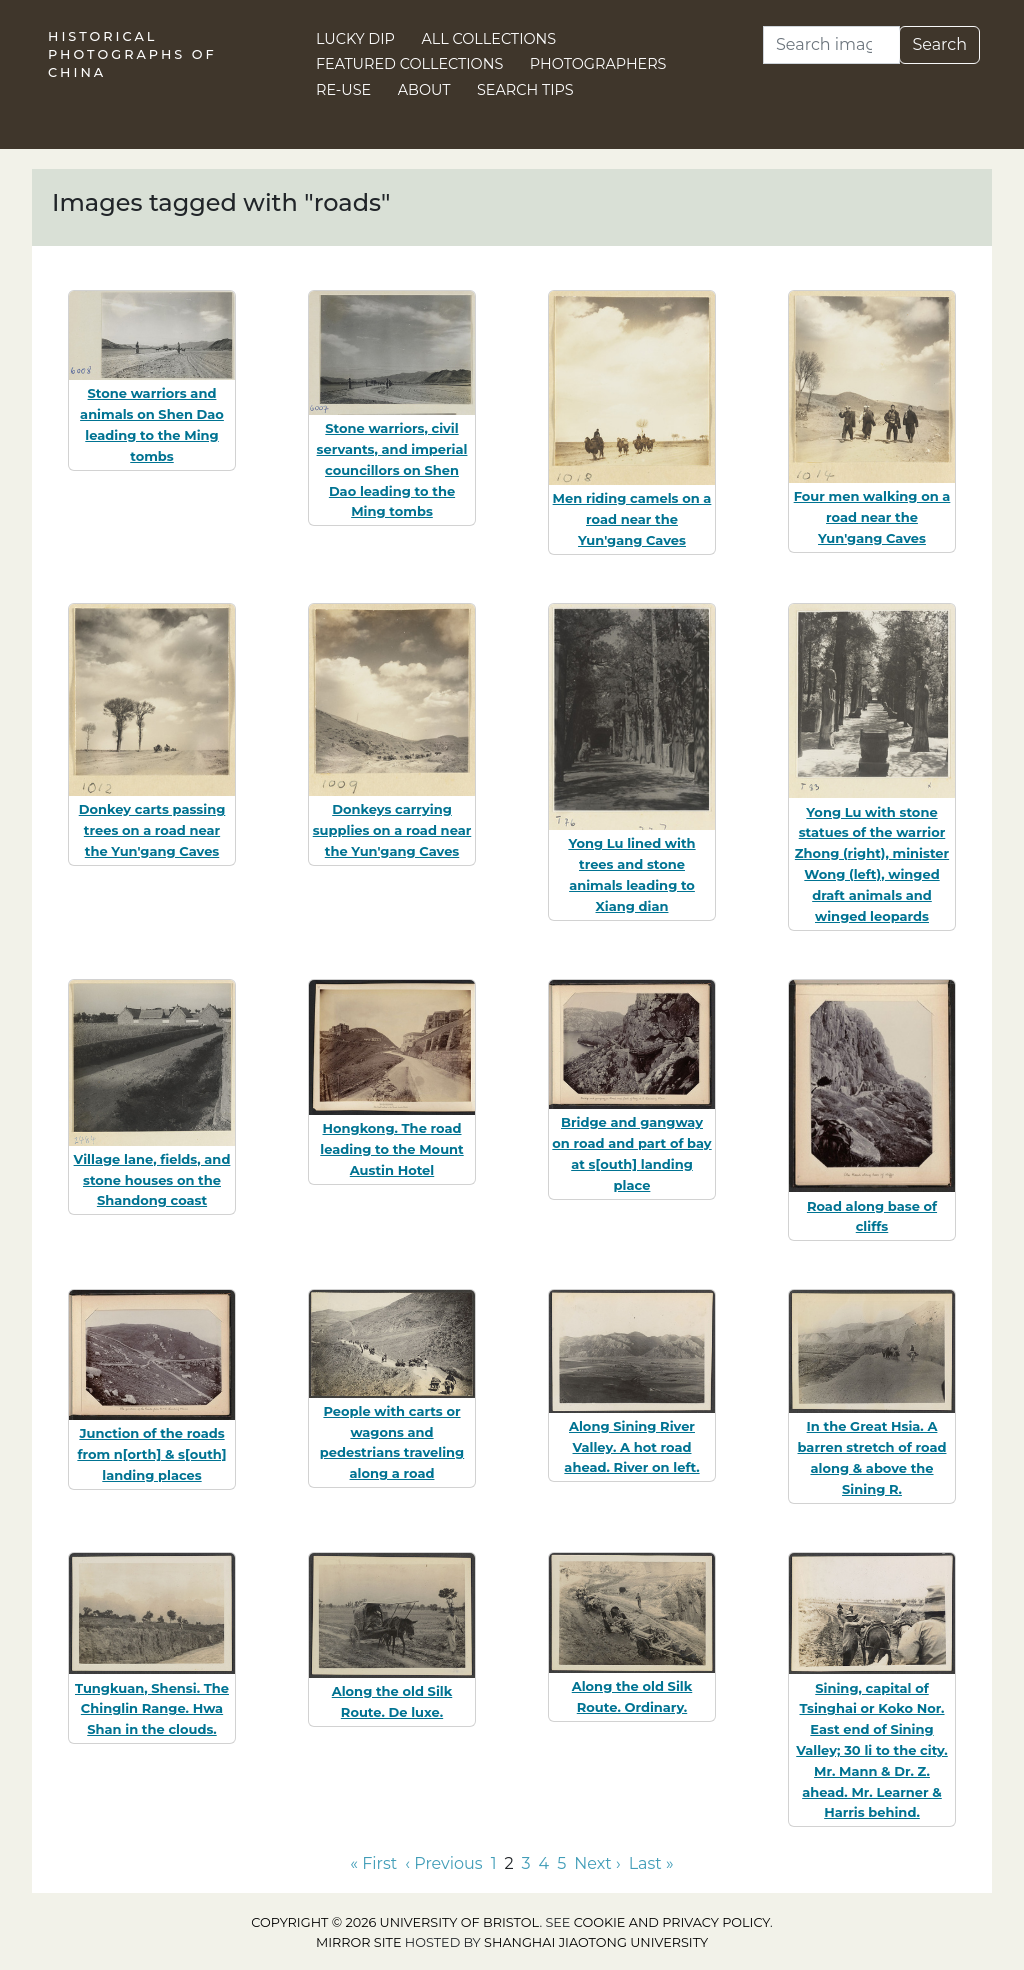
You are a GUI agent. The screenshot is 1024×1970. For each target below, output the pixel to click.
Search (939, 44)
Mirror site (359, 1942)
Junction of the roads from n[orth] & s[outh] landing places (151, 1454)
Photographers (598, 64)
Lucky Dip (355, 39)
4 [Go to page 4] (544, 1863)
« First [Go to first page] (373, 1863)
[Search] (831, 45)
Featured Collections (409, 64)
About (424, 90)
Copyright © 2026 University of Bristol (395, 1922)
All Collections (489, 39)
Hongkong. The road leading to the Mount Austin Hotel (391, 1149)
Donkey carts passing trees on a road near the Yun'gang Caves (152, 830)
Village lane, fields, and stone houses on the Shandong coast (152, 1180)
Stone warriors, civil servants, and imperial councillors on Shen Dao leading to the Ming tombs (392, 469)
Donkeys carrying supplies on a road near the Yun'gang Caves (392, 830)
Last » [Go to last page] (651, 1863)
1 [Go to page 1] (494, 1863)
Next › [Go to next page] (597, 1863)
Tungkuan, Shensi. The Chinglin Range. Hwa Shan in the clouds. (152, 1709)
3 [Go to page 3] (526, 1863)
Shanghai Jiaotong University (596, 1942)
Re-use (343, 90)
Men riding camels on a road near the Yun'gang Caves (632, 519)
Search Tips (525, 90)
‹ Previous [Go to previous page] (443, 1863)
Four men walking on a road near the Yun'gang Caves (872, 517)
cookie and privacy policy (672, 1922)
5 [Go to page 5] (561, 1863)
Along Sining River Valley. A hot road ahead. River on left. (631, 1447)
